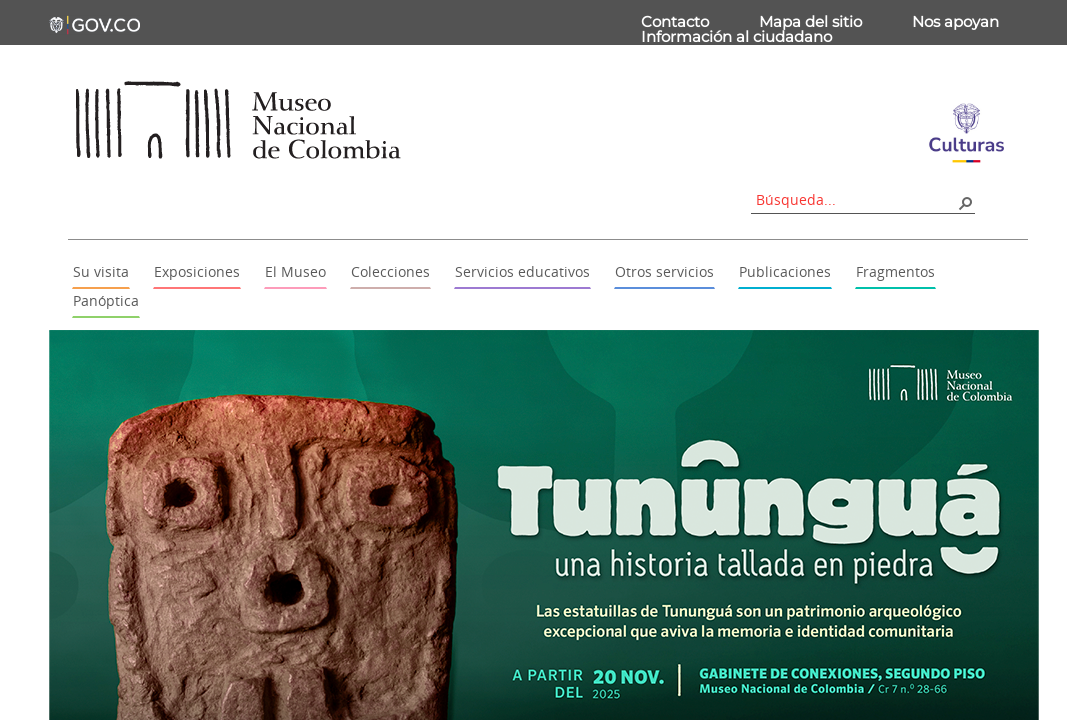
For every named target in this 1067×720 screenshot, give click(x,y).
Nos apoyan (955, 21)
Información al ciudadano (736, 36)
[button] (965, 202)
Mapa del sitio (810, 21)
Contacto (675, 21)
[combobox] (856, 199)
